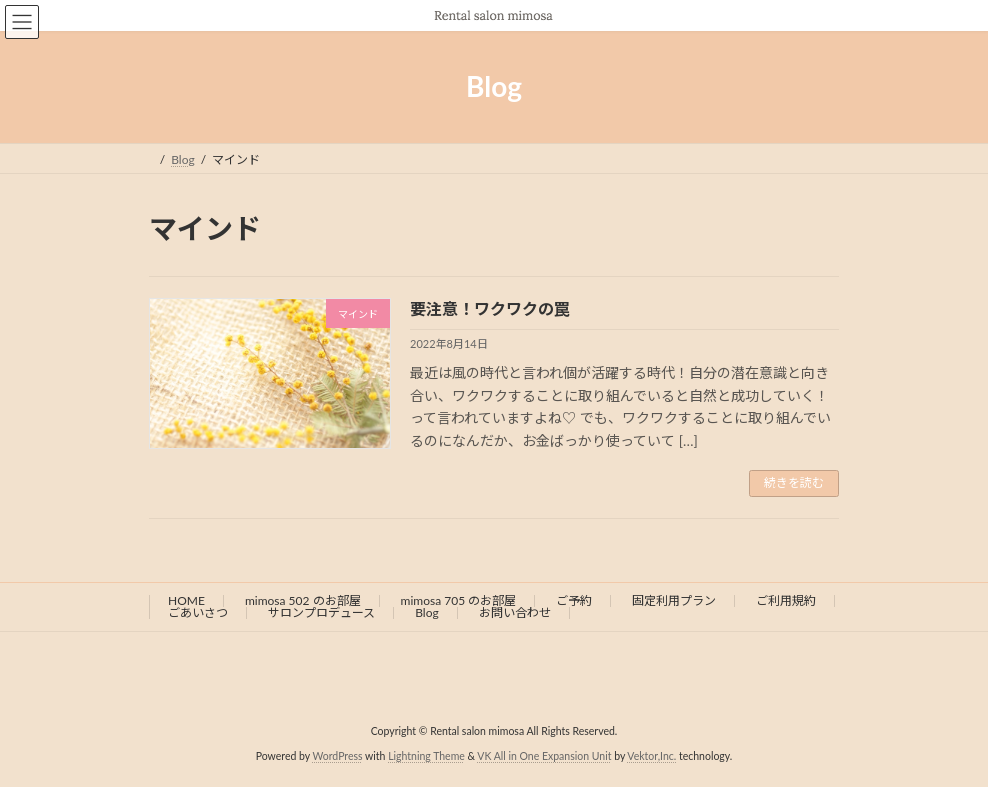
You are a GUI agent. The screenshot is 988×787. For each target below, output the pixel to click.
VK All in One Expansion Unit (544, 756)
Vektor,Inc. (651, 756)
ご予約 (574, 600)
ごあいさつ (198, 612)
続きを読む (794, 482)
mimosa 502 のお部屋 (303, 600)
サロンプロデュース (321, 612)
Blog (426, 612)
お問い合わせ (515, 612)
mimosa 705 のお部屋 (459, 600)
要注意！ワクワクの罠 (490, 308)
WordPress (337, 756)
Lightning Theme (426, 756)
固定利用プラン (674, 600)
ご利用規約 (786, 600)
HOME (186, 600)
